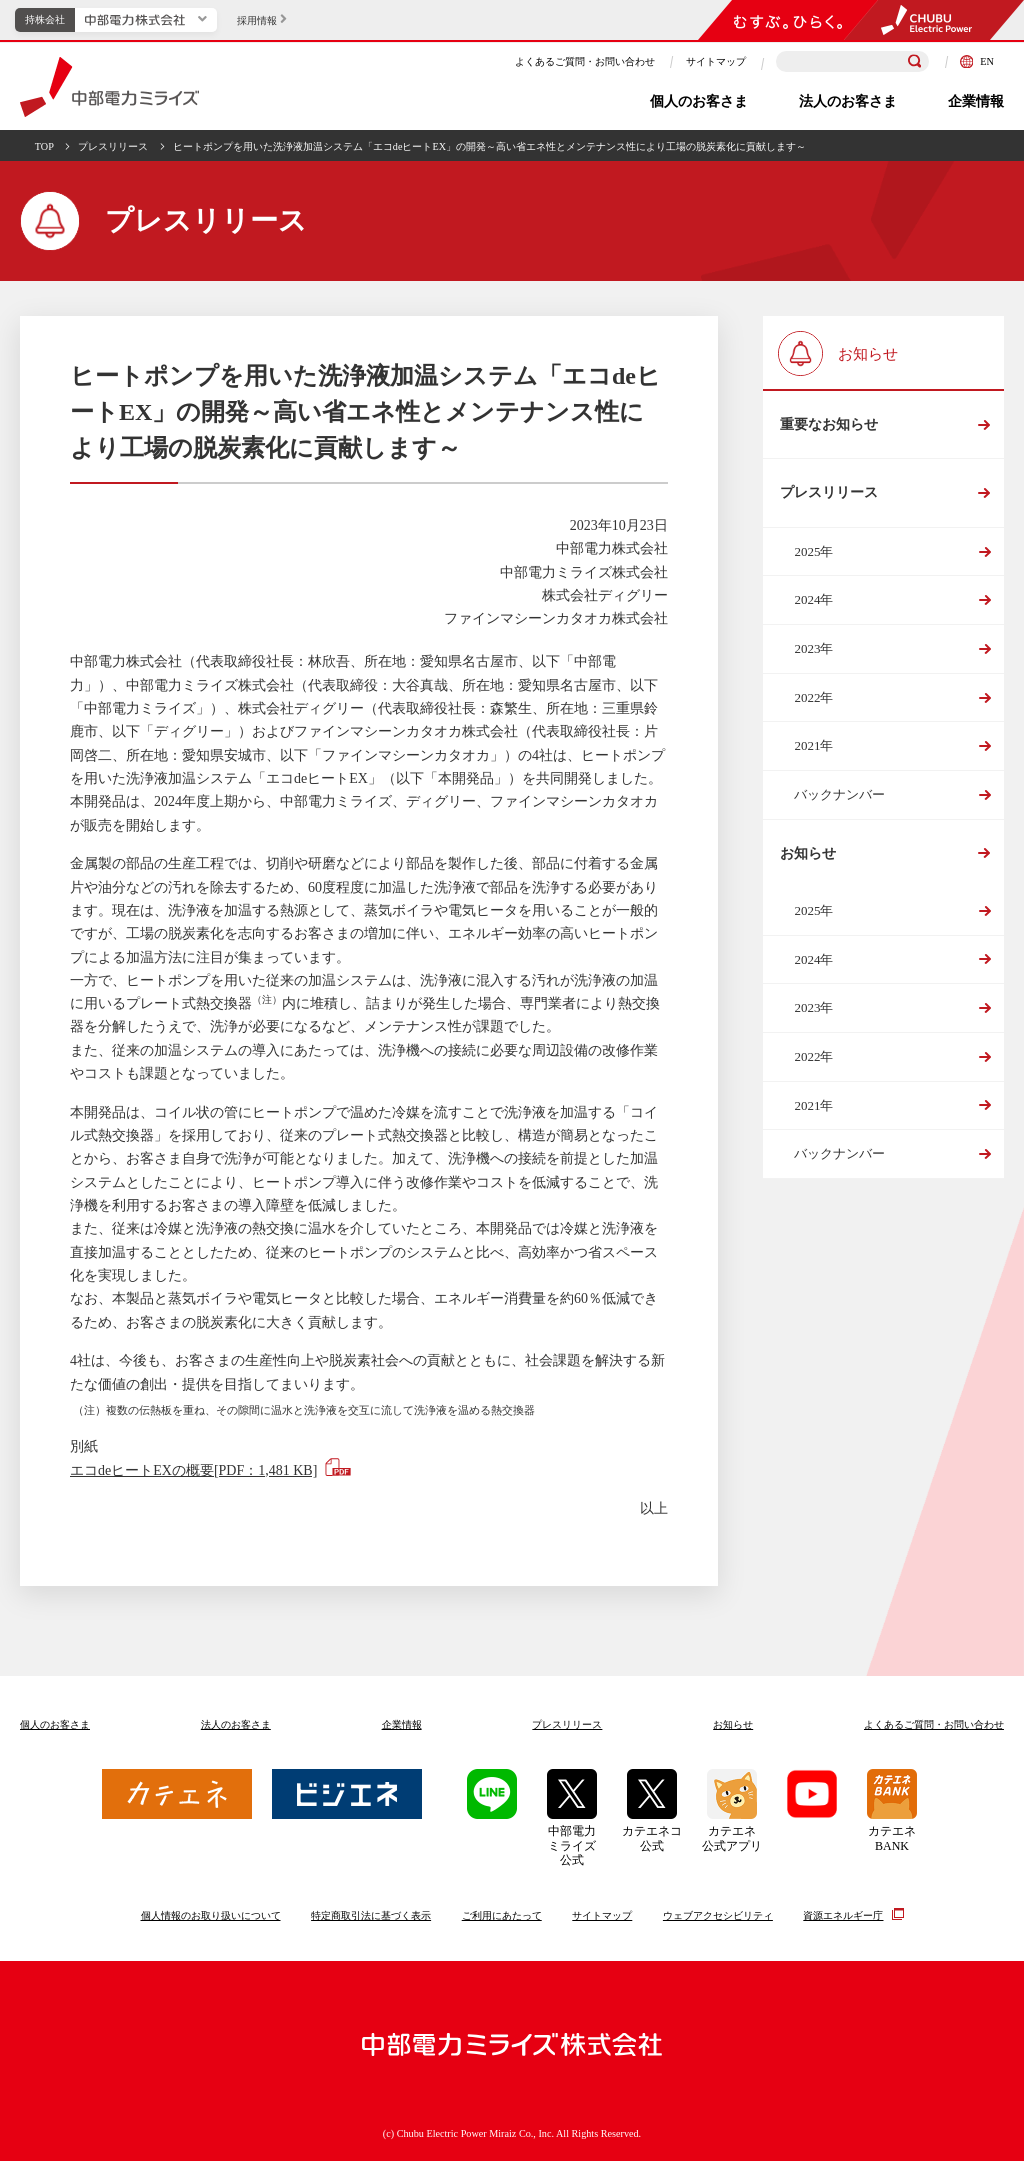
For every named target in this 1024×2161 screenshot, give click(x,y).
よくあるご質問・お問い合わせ (585, 61)
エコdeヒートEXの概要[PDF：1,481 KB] (193, 1470)
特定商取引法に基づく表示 (371, 1915)
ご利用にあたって (502, 1915)
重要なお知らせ (829, 424)
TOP (44, 146)
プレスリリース (113, 146)
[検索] (915, 62)
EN (977, 61)
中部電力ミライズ (109, 87)
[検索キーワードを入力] (852, 61)
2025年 (813, 551)
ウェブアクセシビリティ (718, 1915)
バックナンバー (839, 794)
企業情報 (976, 101)
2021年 (813, 745)
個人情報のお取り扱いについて (211, 1915)
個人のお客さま (699, 101)
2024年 (813, 599)
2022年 (813, 697)
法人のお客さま (848, 101)
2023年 (813, 648)
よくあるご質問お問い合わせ (934, 1724)
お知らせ (808, 853)
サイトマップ (716, 61)
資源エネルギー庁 (843, 1915)
